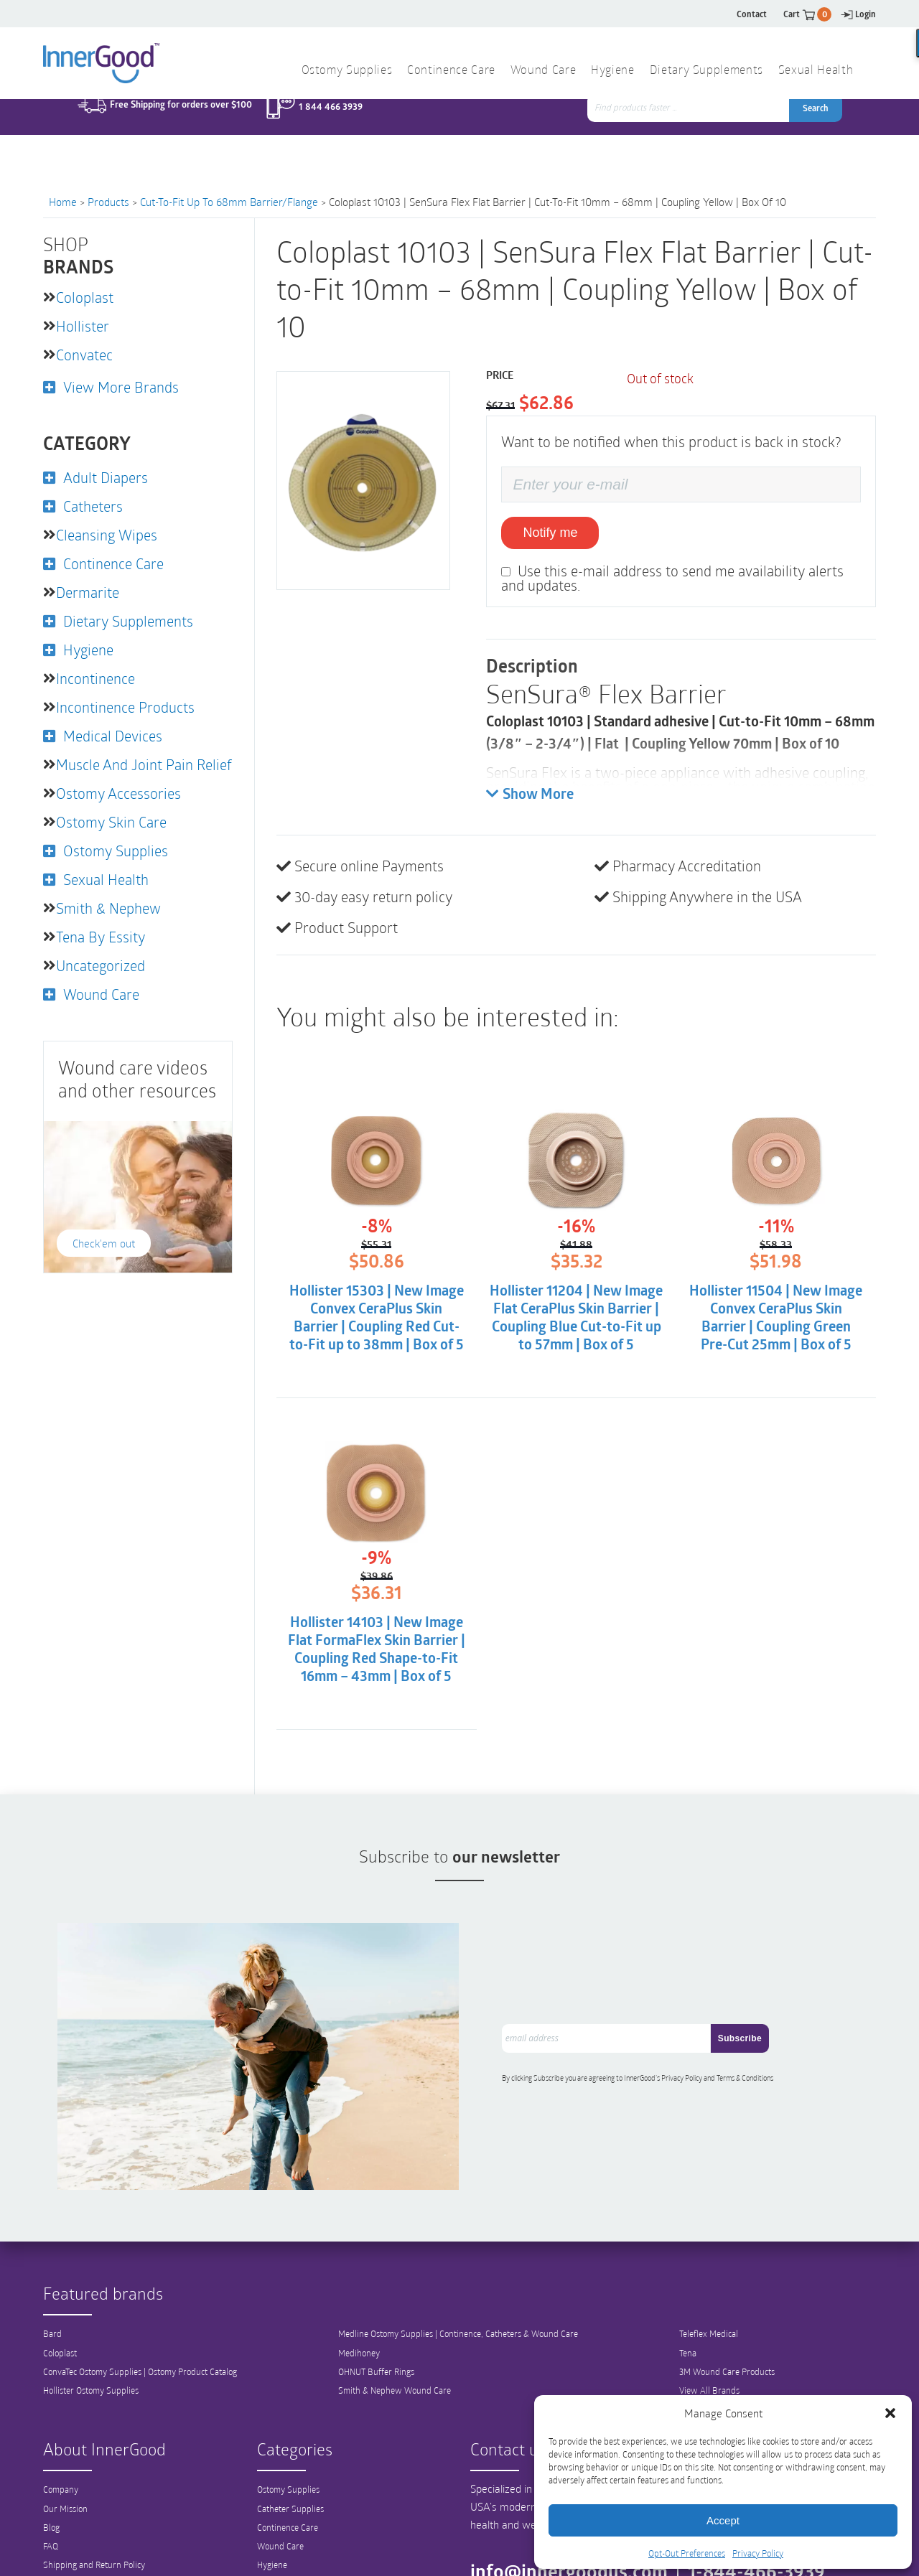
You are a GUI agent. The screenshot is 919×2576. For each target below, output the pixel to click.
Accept (723, 2520)
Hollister (82, 326)
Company (60, 2458)
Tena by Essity (100, 936)
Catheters (93, 506)
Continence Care (451, 71)
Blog (51, 2495)
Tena (687, 2321)
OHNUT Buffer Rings (376, 2340)
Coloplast (84, 297)
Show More (530, 794)
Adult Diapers (105, 477)
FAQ (50, 2514)
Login (858, 14)
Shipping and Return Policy (94, 2533)
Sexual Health (815, 71)
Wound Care (543, 71)
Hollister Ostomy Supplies (91, 2358)
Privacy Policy (757, 2553)
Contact (752, 14)
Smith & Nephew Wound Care (394, 2358)
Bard (52, 2302)
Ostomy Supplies (347, 71)
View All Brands (709, 2358)
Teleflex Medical (708, 2302)
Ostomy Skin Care (111, 821)
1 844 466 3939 (331, 127)
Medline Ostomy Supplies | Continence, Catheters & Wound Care (458, 2302)
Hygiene (612, 71)
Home (63, 202)
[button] (890, 2413)
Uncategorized (100, 965)
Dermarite (87, 592)
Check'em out (104, 1243)
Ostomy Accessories (118, 793)
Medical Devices (112, 735)
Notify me (550, 532)
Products (108, 202)
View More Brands (121, 387)
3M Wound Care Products (727, 2340)
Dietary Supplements (706, 71)
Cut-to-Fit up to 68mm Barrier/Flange (229, 202)
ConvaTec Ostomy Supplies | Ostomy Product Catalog (140, 2340)
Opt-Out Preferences (686, 2553)
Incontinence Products (125, 707)
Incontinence (95, 678)
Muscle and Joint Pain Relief (144, 764)
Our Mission (65, 2477)
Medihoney (359, 2321)
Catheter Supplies (290, 2477)
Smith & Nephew (108, 908)
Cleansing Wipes (106, 534)
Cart (807, 14)
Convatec (84, 354)
